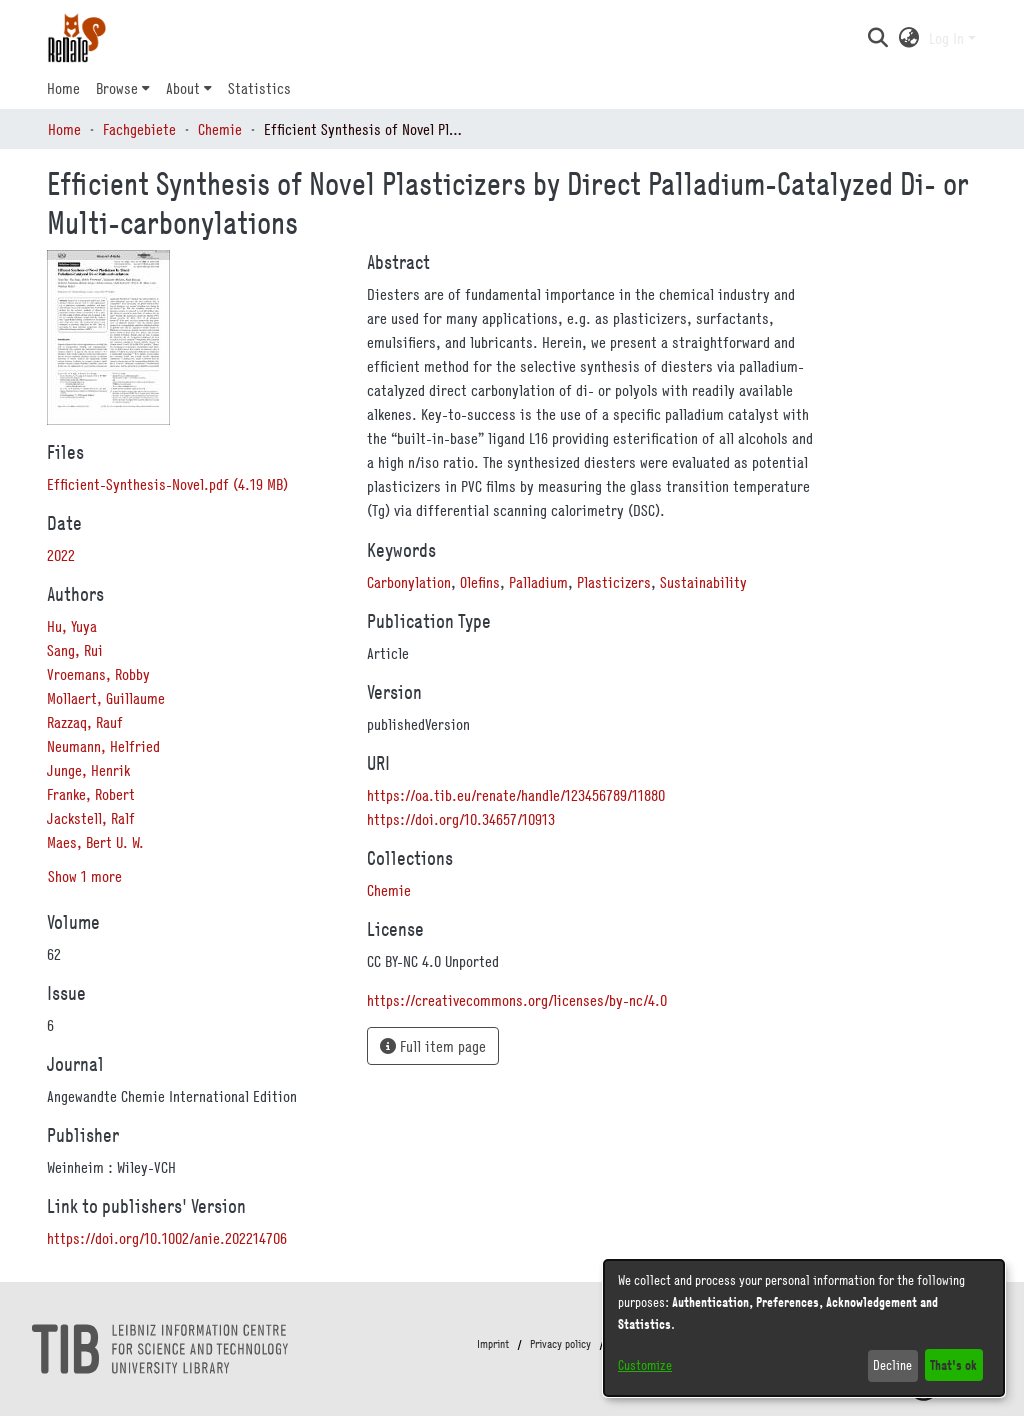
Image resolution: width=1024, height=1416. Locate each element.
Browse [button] (117, 88)
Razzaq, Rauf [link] (85, 722)
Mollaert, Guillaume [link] (106, 698)
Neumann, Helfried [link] (103, 746)
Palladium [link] (538, 582)
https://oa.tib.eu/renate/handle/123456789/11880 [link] (516, 795)
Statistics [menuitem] (259, 88)
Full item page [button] (433, 1046)
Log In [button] (948, 38)
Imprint (493, 1344)
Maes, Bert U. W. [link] (95, 842)
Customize (645, 1365)
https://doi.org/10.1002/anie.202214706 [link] (167, 1238)
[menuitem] (123, 88)
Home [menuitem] (63, 88)
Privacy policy (560, 1344)
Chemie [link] (220, 129)
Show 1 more (85, 876)
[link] (167, 484)
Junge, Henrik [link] (88, 770)
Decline (892, 1365)
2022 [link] (61, 555)
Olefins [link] (480, 582)
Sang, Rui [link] (75, 650)
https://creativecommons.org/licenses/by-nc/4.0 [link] (517, 1000)
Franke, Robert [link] (91, 794)
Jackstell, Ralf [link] (91, 818)
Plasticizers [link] (614, 582)
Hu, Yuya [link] (72, 626)
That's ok (953, 1364)
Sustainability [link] (703, 582)
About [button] (183, 88)
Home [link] (64, 129)
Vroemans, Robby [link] (98, 674)
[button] (877, 38)
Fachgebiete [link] (139, 129)
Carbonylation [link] (409, 582)
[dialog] (804, 1328)
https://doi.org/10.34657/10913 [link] (461, 819)
